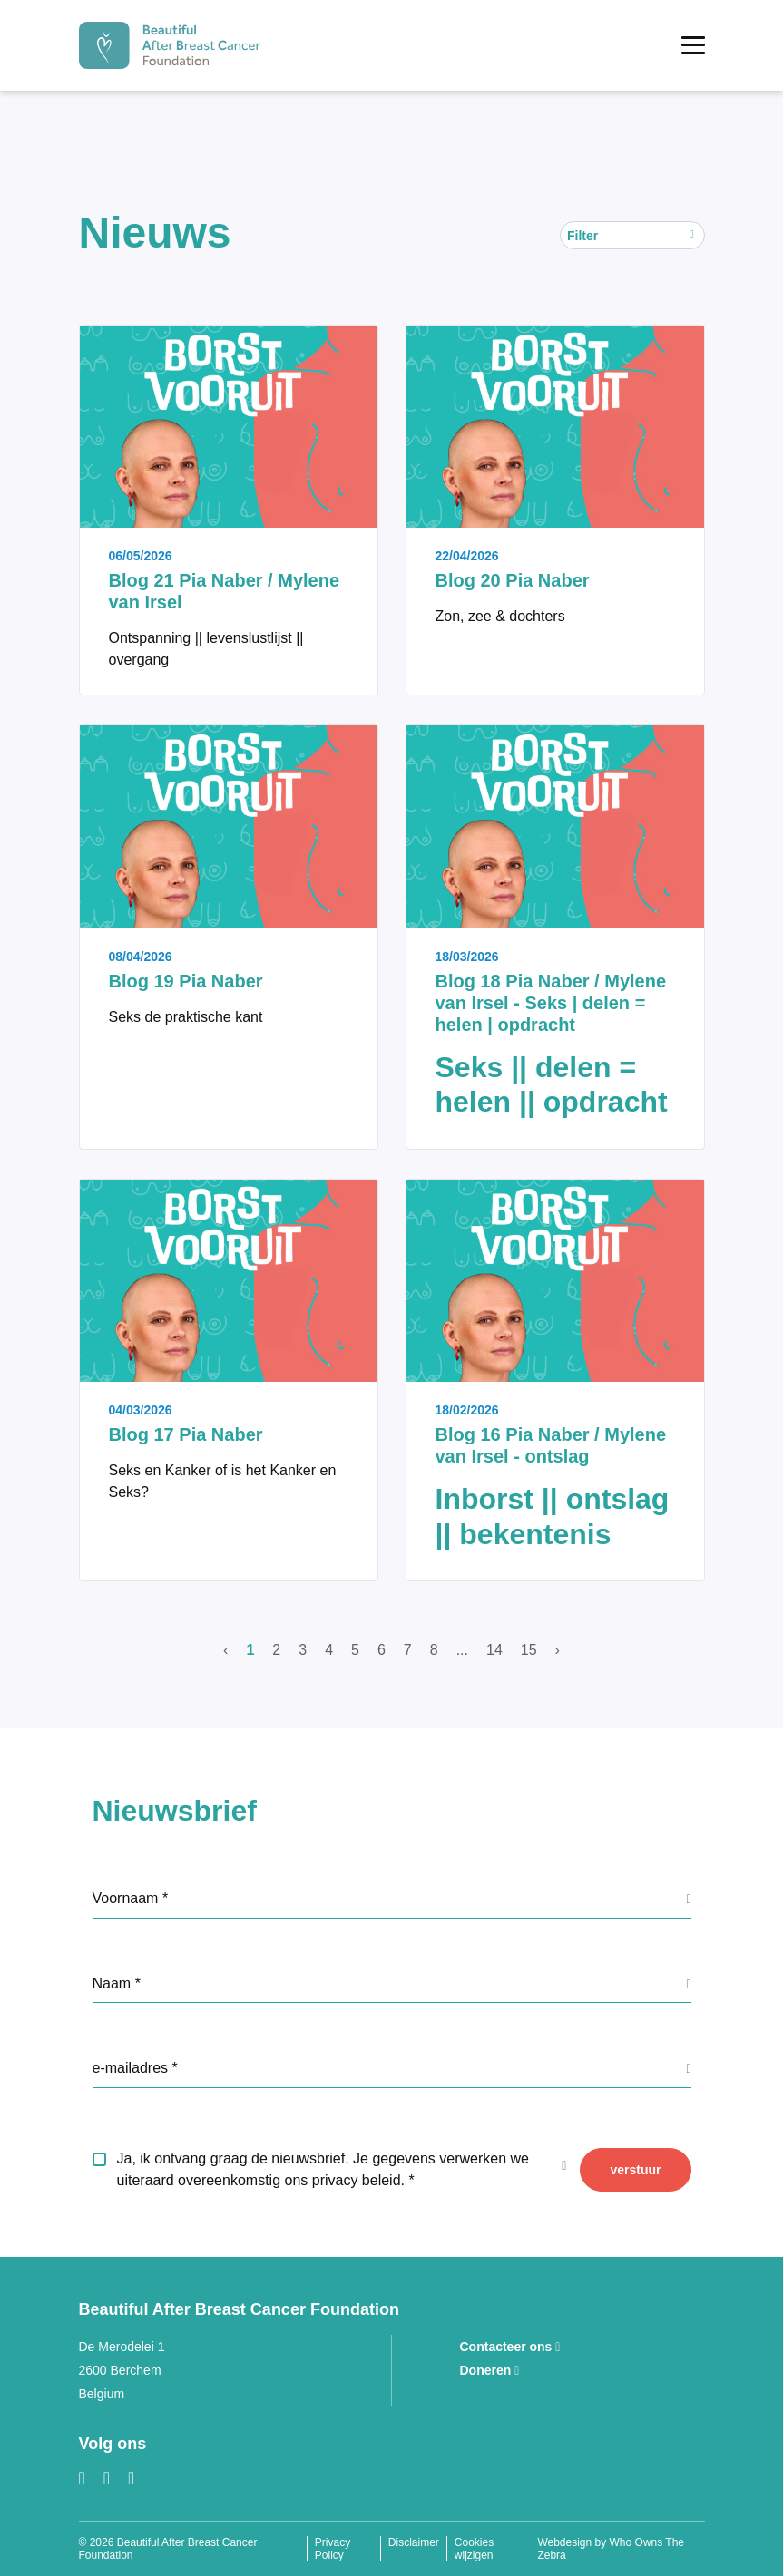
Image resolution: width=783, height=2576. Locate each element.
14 (494, 1649)
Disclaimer (413, 2542)
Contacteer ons (510, 2346)
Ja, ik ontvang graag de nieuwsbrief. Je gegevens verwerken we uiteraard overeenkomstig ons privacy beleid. (323, 2169)
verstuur (635, 2170)
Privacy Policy (332, 2548)
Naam (114, 1983)
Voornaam (127, 1898)
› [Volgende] (557, 1649)
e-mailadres (132, 2067)
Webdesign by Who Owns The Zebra (610, 2548)
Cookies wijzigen (474, 2548)
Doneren (490, 2370)
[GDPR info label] (688, 1899)
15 (529, 1649)
